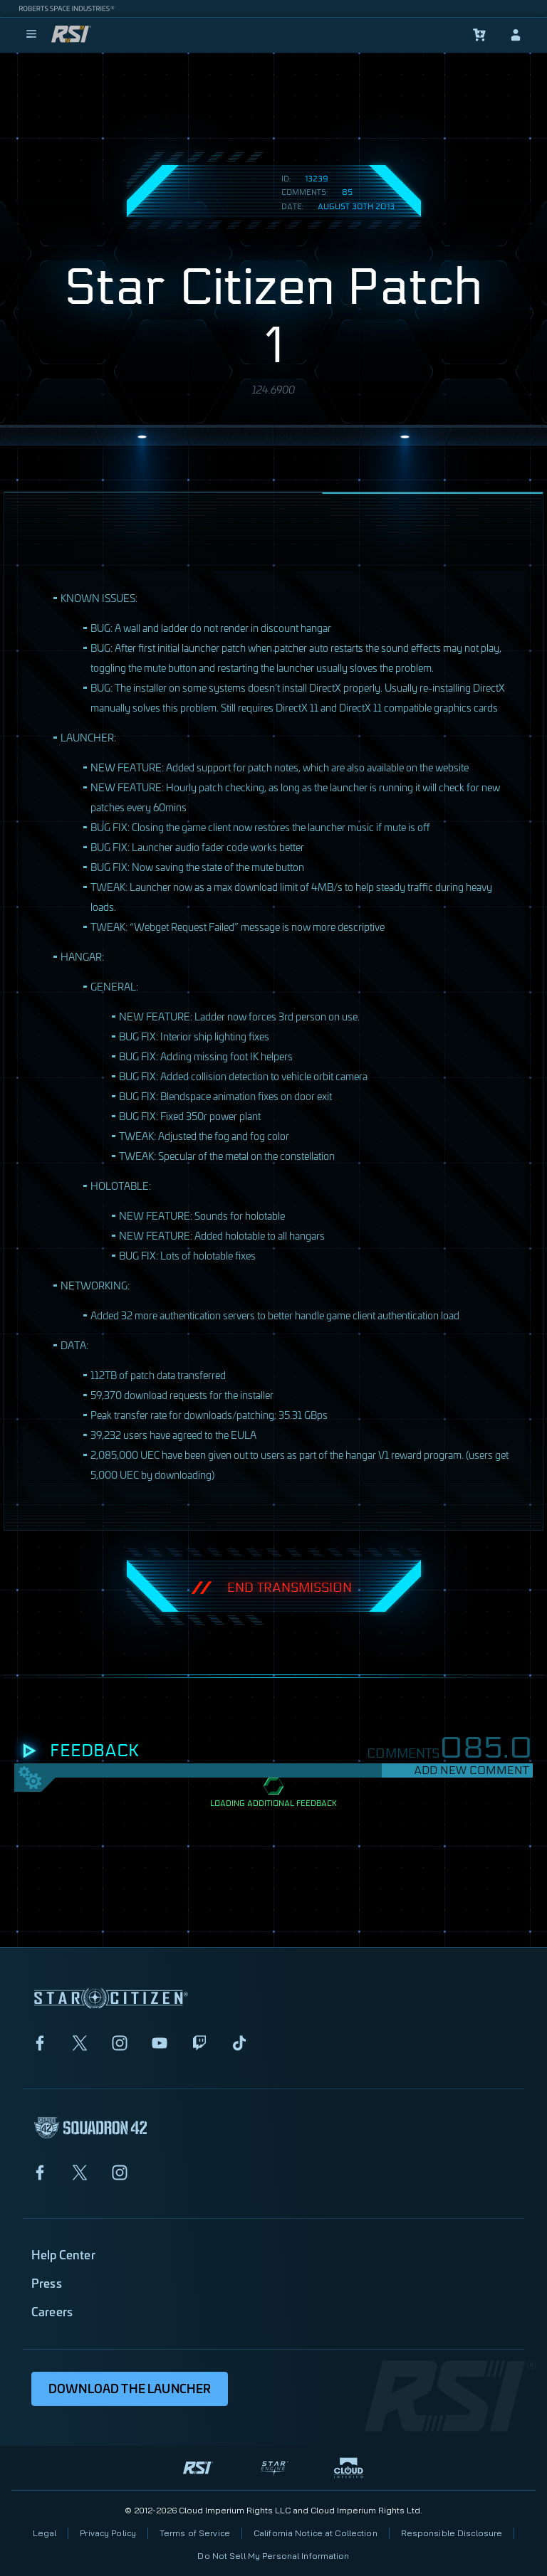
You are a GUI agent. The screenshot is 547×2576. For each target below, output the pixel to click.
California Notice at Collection (315, 2533)
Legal (45, 2533)
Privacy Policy (108, 2533)
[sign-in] (515, 35)
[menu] (31, 35)
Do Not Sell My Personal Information (273, 2555)
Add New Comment (471, 1770)
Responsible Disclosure (452, 2533)
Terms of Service (195, 2533)
